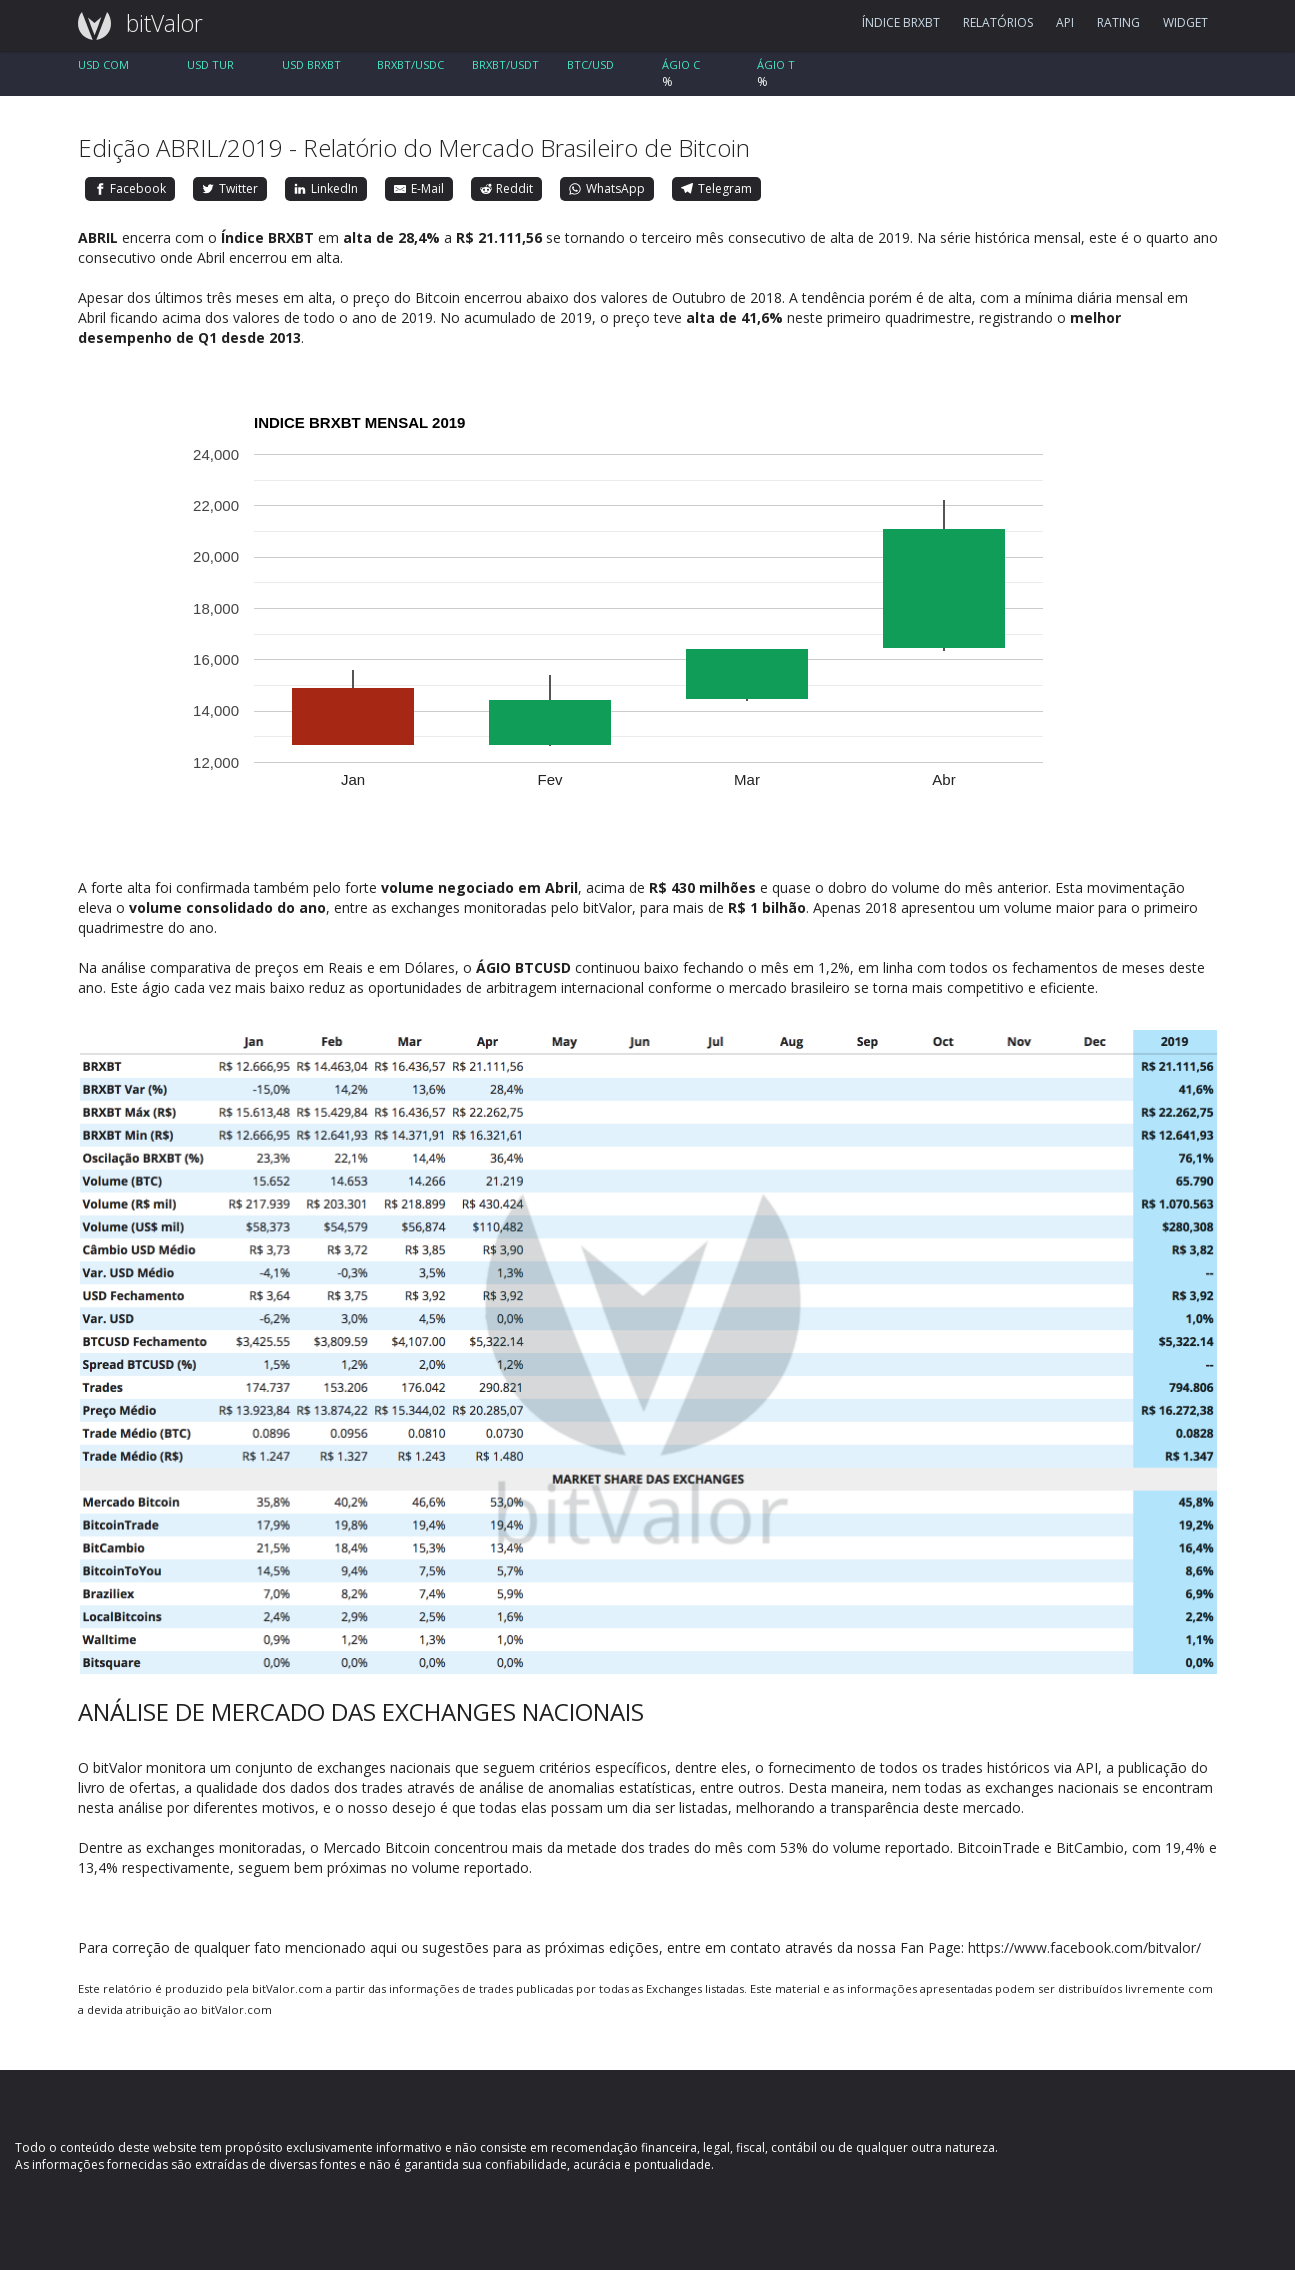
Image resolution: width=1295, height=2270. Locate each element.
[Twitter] (230, 189)
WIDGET (1185, 22)
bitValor (133, 23)
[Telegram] (716, 189)
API (1065, 22)
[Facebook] (130, 189)
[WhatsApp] (607, 189)
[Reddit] (507, 189)
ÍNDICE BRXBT (901, 22)
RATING (1118, 22)
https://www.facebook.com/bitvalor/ (1084, 1947)
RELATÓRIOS (998, 22)
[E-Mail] (419, 189)
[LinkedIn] (326, 189)
